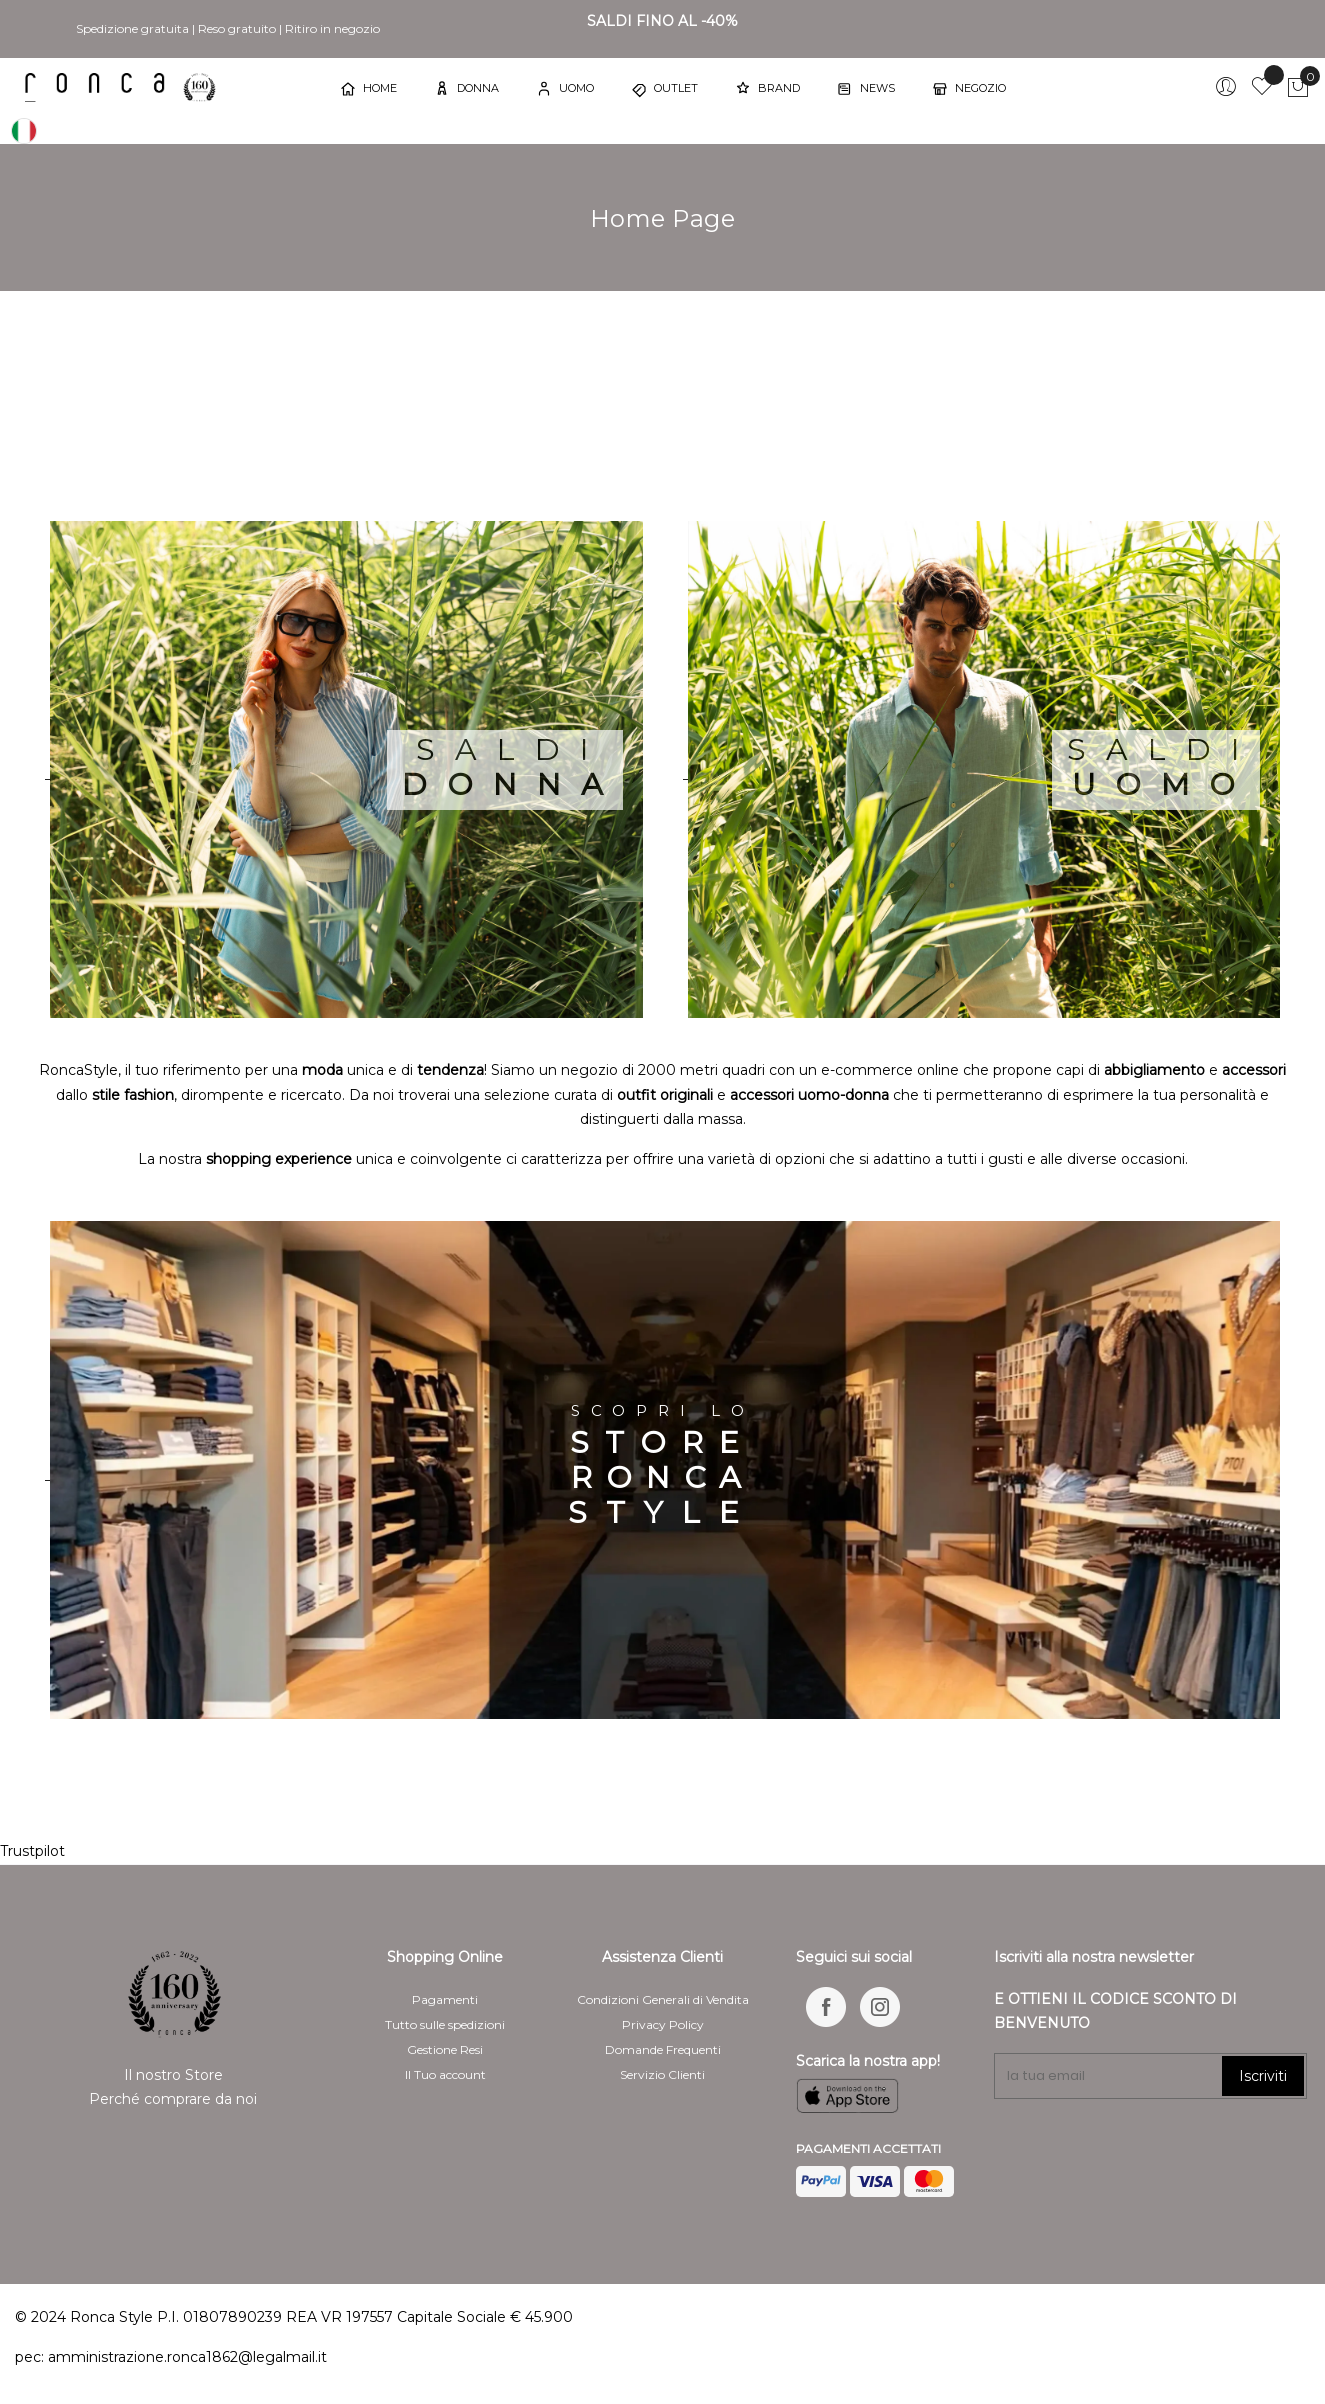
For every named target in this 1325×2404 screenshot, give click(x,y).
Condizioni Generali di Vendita (663, 1999)
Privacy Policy (663, 2024)
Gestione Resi (445, 2049)
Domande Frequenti (663, 2049)
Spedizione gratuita (132, 28)
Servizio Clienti (662, 2074)
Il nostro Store (173, 2075)
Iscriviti (1263, 2076)
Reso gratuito (237, 28)
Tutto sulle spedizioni (445, 2024)
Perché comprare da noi (173, 2099)
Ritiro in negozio (332, 28)
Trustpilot (32, 1851)
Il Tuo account (445, 2074)
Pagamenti (445, 1999)
